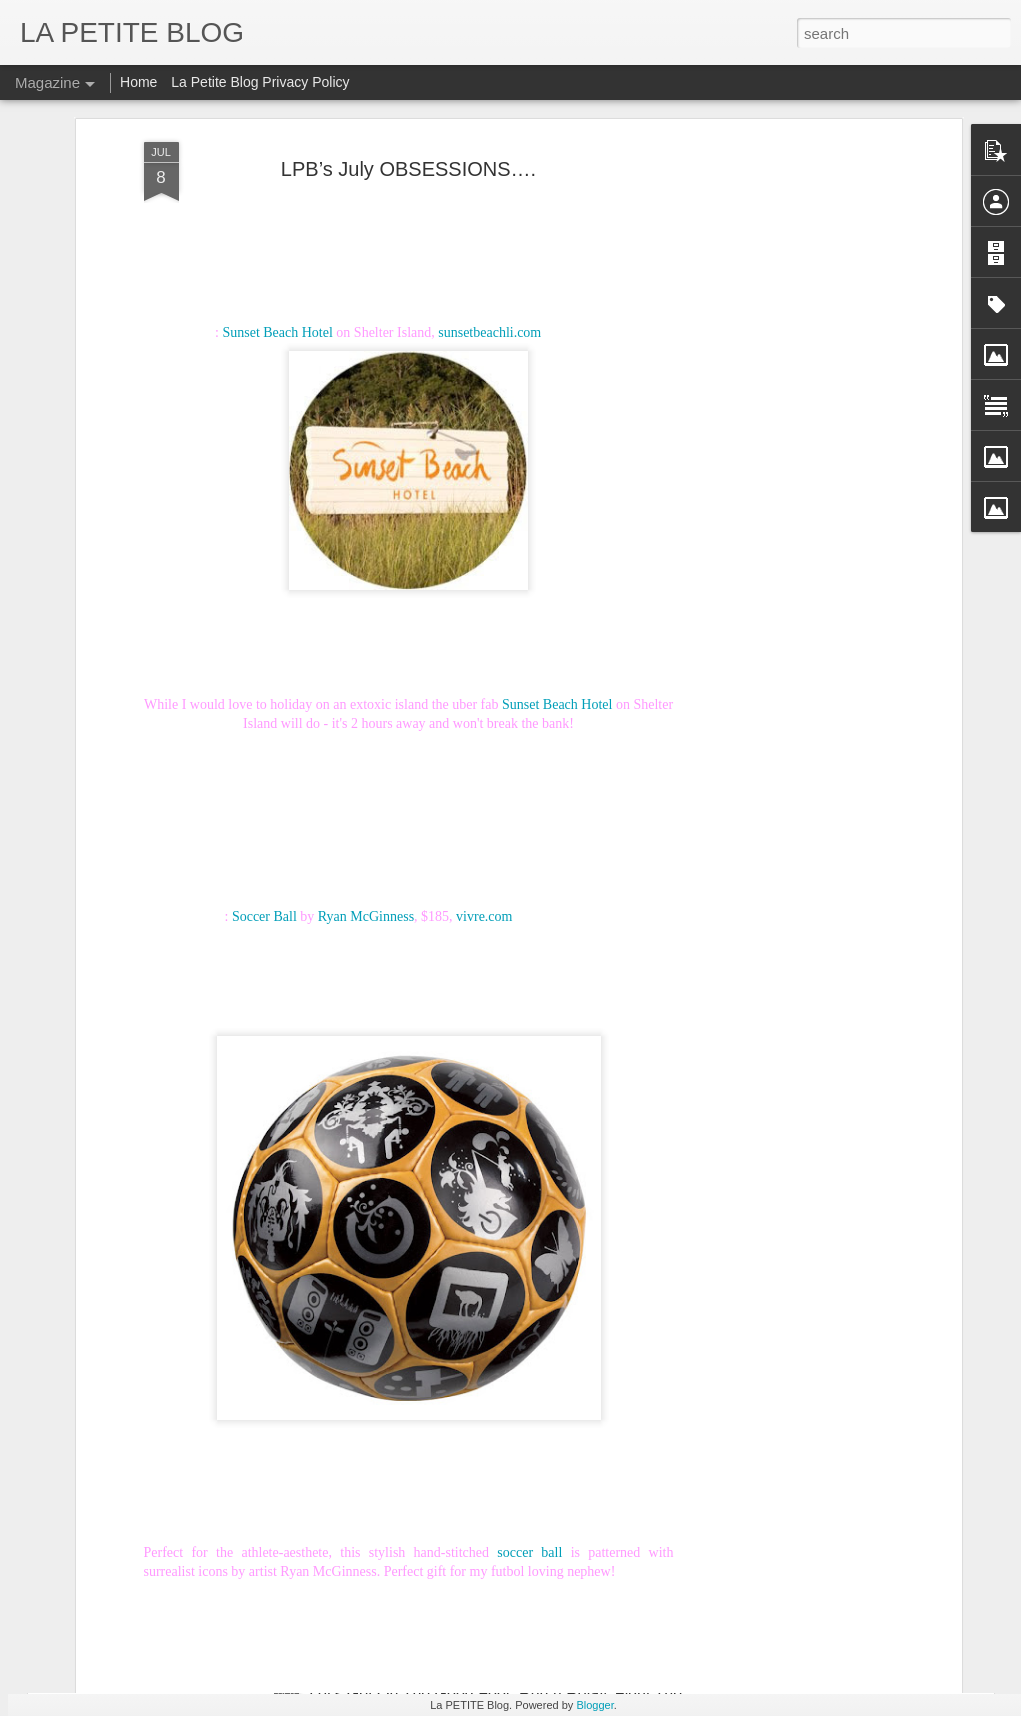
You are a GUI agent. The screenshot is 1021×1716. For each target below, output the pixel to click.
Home (138, 82)
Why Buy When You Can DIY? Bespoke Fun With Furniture (294, 1198)
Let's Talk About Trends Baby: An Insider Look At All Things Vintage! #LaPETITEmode (388, 1606)
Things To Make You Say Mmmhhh (208, 1512)
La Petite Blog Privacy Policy (260, 82)
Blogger (594, 1705)
